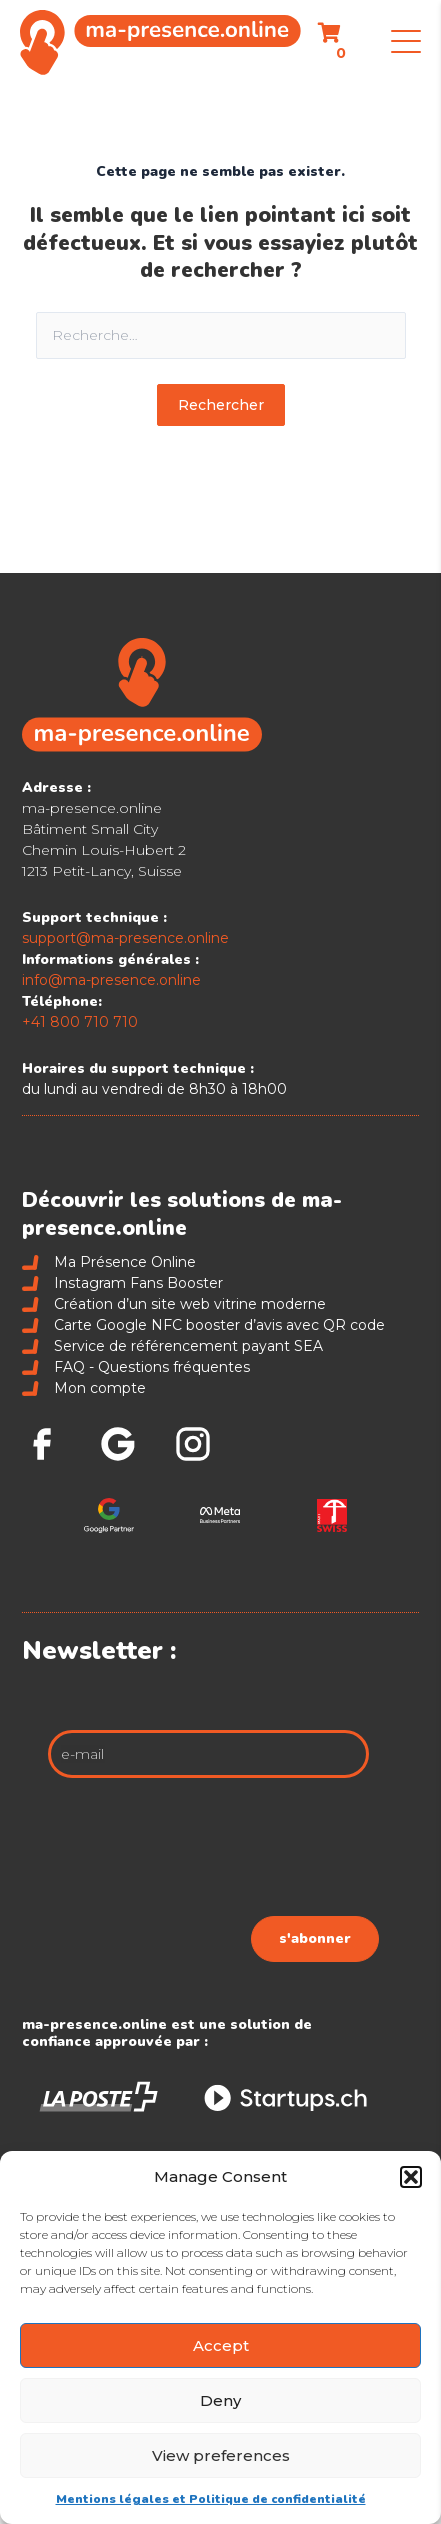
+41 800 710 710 (80, 1022)
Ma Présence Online (108, 1262)
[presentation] (227, 1852)
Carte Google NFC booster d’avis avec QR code (203, 1325)
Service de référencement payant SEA (172, 1346)
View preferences (221, 2455)
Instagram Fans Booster (122, 1283)
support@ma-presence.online (125, 938)
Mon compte (83, 1388)
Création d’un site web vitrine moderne (173, 1304)
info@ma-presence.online (111, 980)
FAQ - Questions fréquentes (135, 1367)
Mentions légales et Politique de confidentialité (211, 2499)
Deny (220, 2400)
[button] (411, 2177)
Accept (221, 2345)
